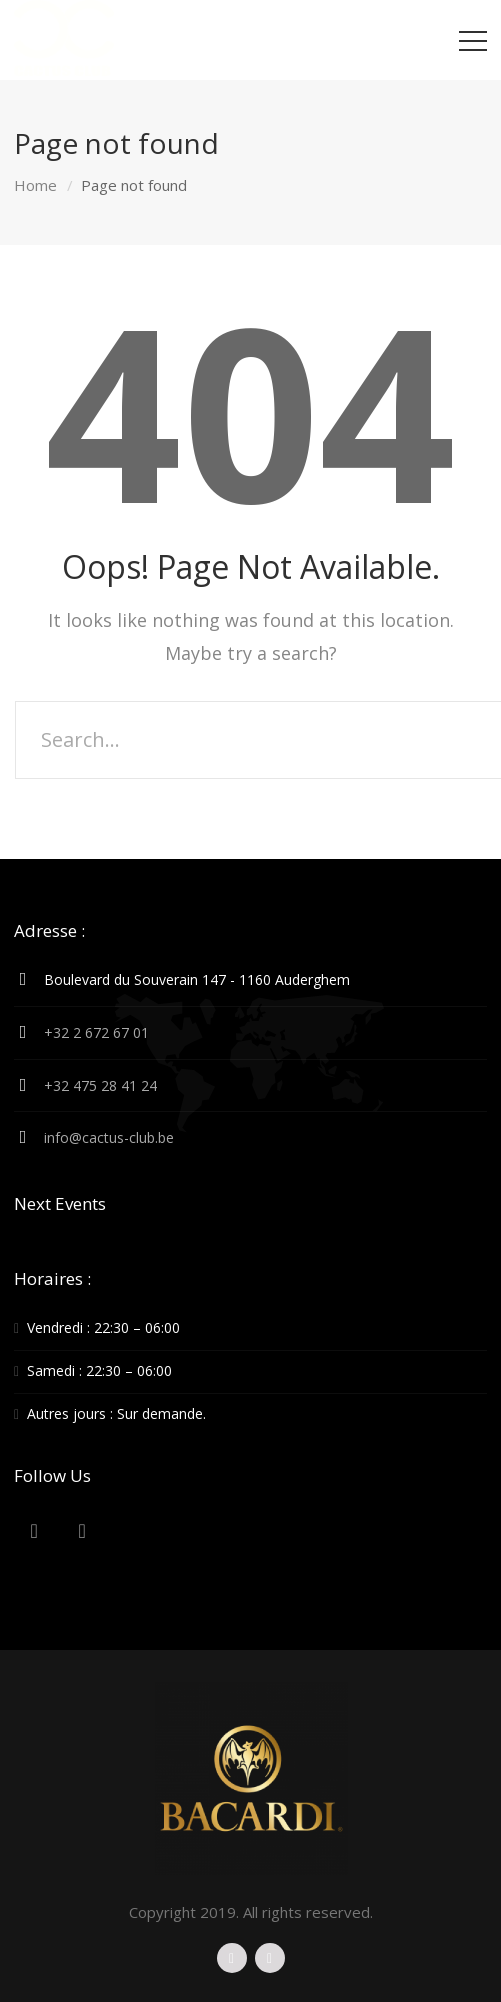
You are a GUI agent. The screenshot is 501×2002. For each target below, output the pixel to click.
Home (35, 185)
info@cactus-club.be (109, 1137)
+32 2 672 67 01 (96, 1032)
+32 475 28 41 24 (100, 1085)
